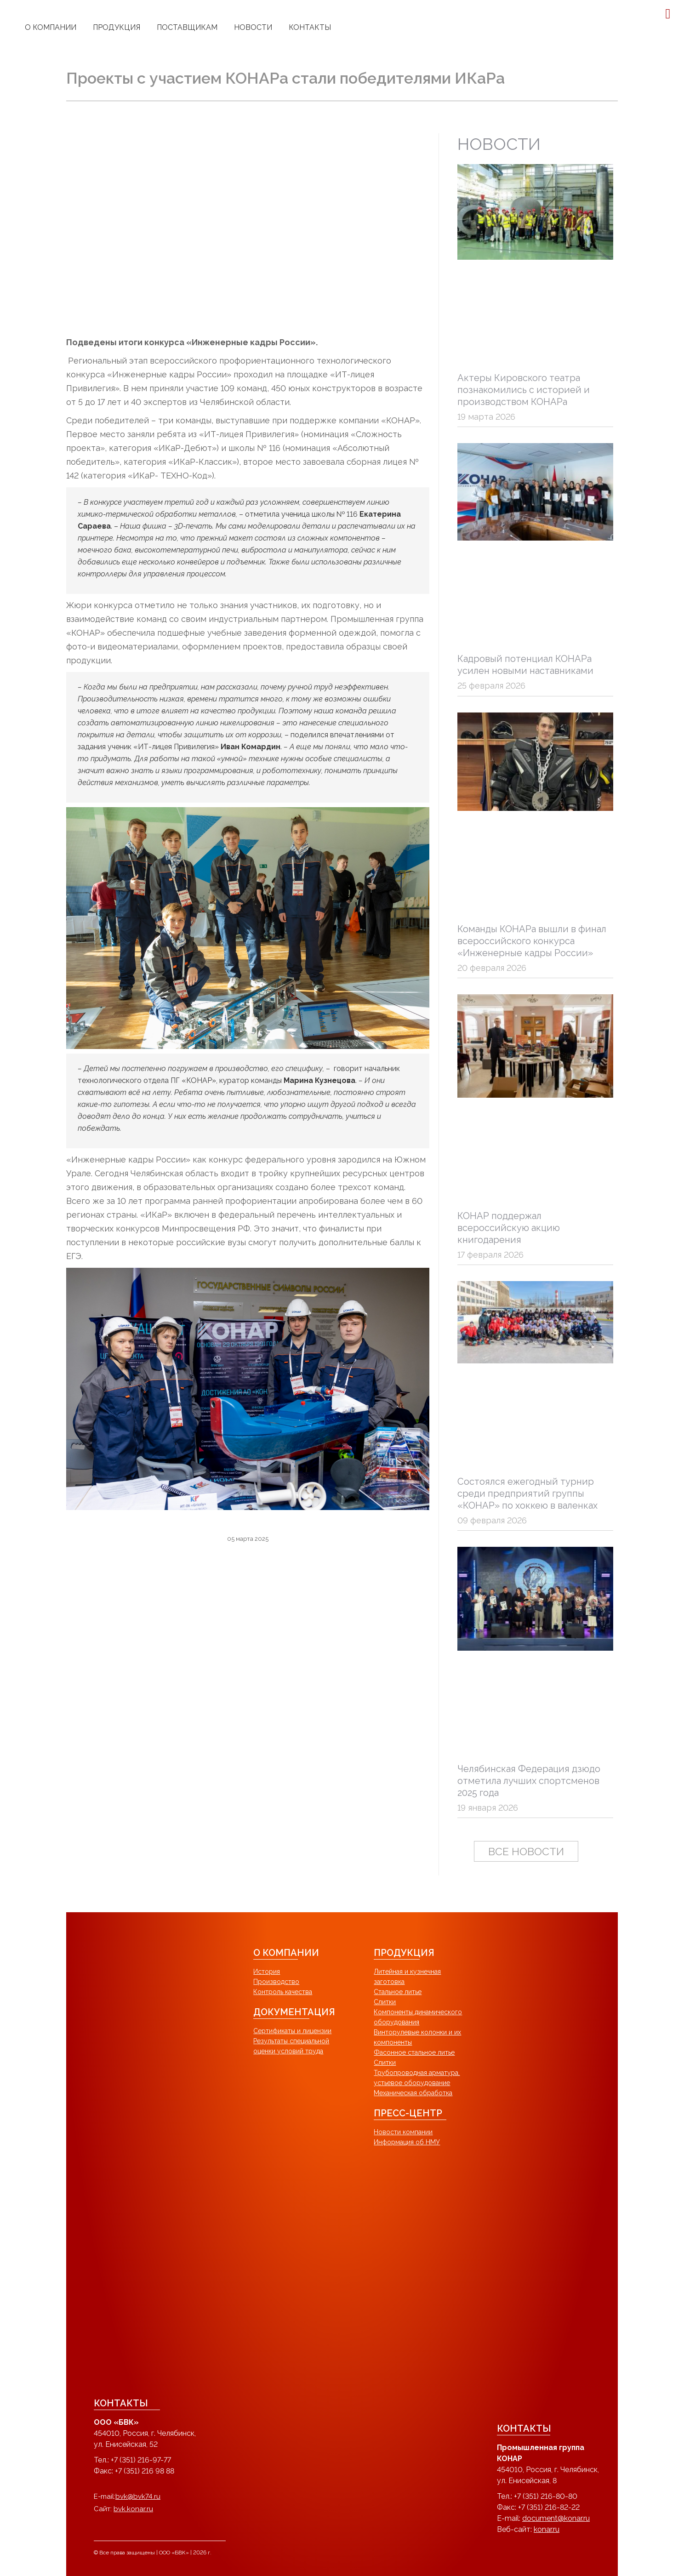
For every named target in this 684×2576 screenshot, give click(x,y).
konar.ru (546, 2529)
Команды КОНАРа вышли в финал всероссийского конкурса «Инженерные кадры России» (531, 940)
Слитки (385, 2002)
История (266, 1971)
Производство (276, 1981)
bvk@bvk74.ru (137, 2496)
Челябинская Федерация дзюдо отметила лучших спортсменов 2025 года (528, 1780)
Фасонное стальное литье (414, 2052)
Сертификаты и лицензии (292, 2031)
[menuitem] (50, 27)
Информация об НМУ (407, 2142)
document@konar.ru (556, 2518)
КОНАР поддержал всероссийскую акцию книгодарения (508, 1227)
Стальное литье (398, 1991)
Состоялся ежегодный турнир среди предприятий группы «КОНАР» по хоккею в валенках (527, 1493)
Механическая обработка (413, 2093)
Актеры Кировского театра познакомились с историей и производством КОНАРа (523, 389)
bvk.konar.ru (133, 2509)
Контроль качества (282, 1991)
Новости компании (403, 2132)
